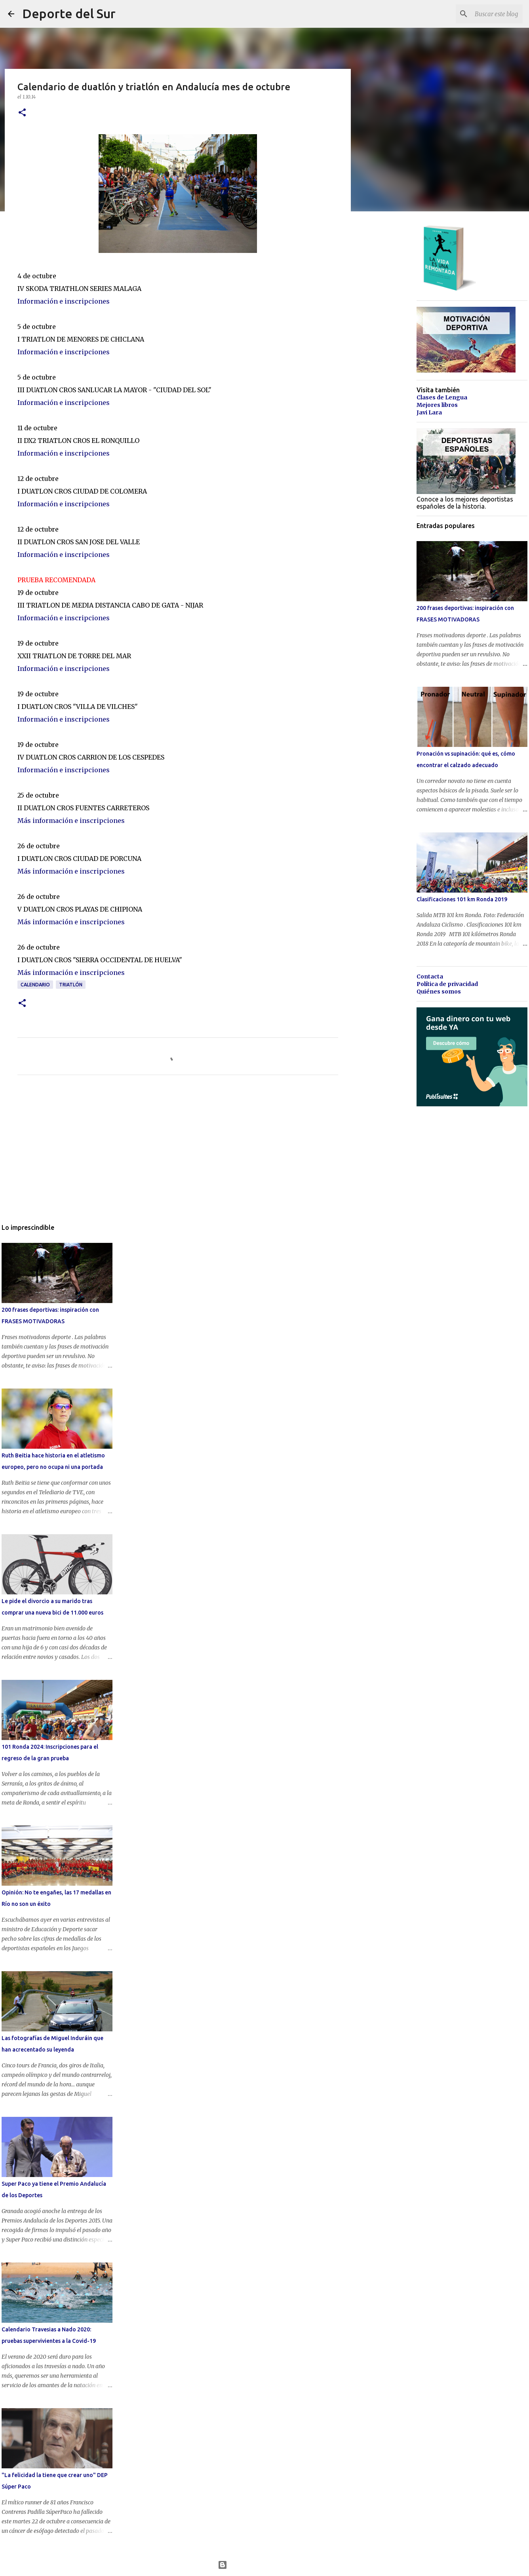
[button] (22, 113)
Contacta (430, 976)
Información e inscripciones (63, 301)
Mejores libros (437, 404)
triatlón (70, 984)
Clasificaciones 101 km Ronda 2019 (462, 899)
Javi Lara (429, 412)
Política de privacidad (447, 984)
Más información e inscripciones (71, 820)
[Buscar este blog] (481, 13)
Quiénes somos (439, 991)
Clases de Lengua (442, 397)
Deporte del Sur (69, 13)
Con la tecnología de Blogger (265, 2564)
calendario (35, 984)
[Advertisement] (178, 1155)
